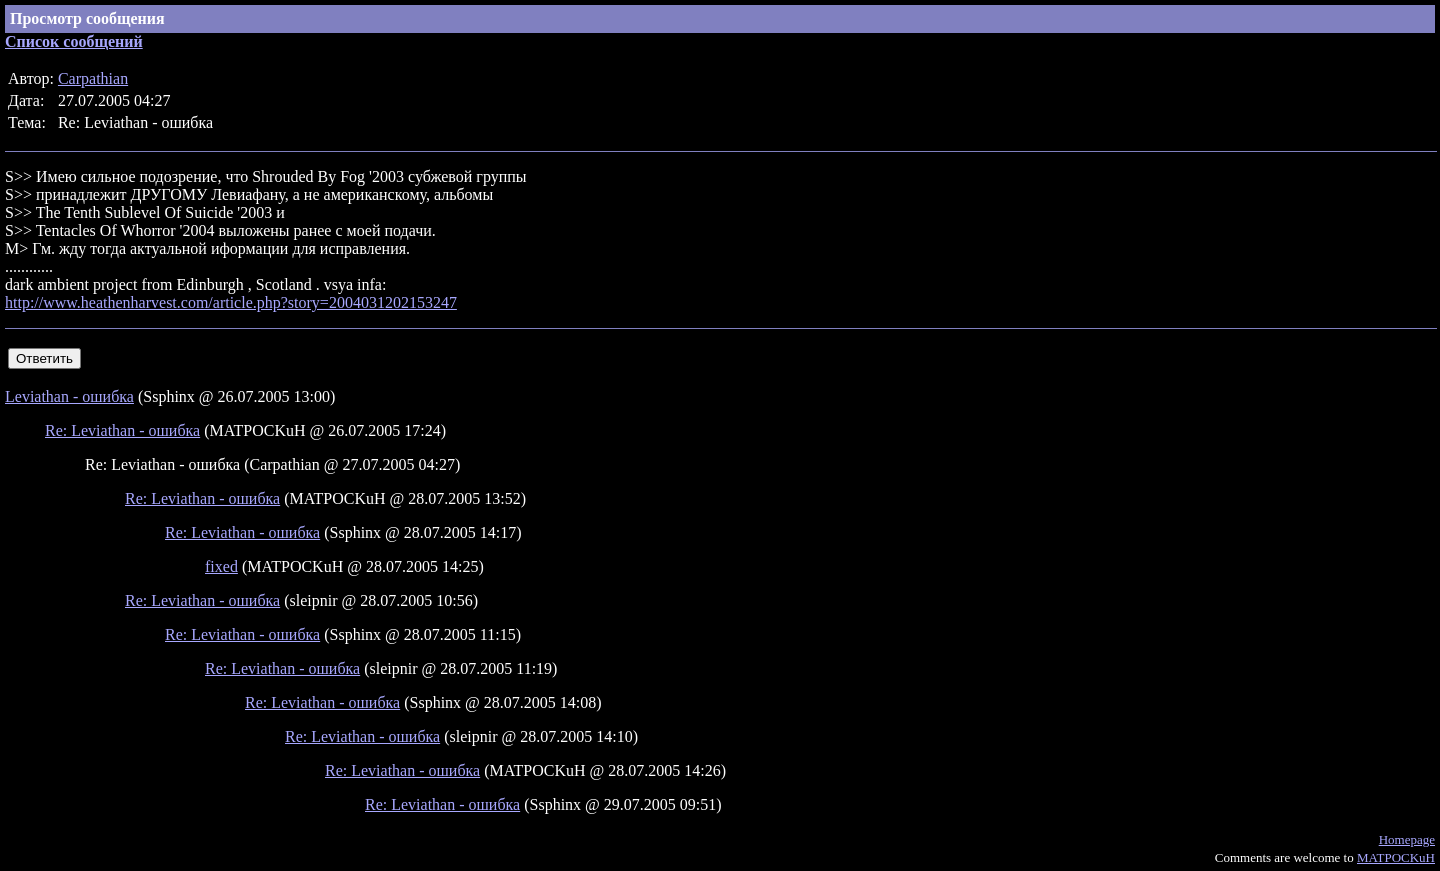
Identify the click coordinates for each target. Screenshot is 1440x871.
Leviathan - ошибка (69, 396)
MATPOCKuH (1396, 857)
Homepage (1407, 839)
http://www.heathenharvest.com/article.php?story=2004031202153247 (231, 302)
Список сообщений (74, 41)
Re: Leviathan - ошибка (122, 430)
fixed (221, 566)
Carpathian (93, 78)
